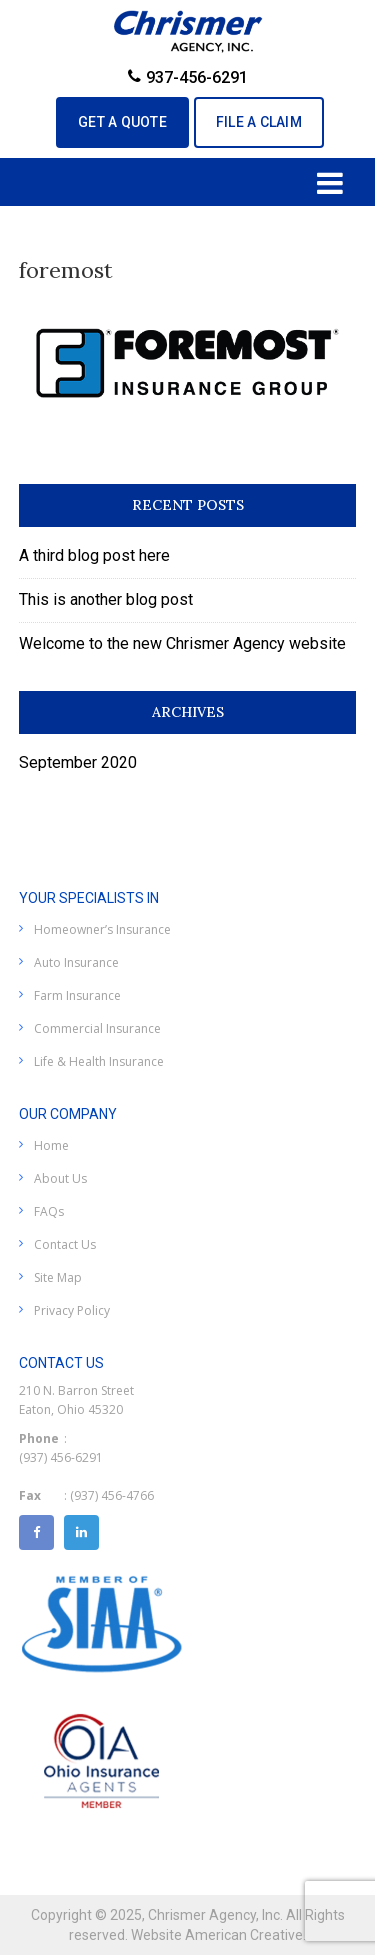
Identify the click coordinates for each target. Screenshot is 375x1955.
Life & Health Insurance (99, 1061)
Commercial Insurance (97, 1028)
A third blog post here (94, 555)
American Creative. (245, 1935)
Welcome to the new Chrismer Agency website (182, 643)
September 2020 (78, 762)
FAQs (49, 1211)
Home (51, 1145)
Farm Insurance (77, 995)
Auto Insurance (76, 962)
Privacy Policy (72, 1310)
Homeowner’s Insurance (102, 929)
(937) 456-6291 (61, 1457)
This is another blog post (106, 599)
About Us (60, 1178)
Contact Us (65, 1244)
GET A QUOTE (122, 122)
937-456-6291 (188, 77)
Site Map (58, 1277)
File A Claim (259, 122)
